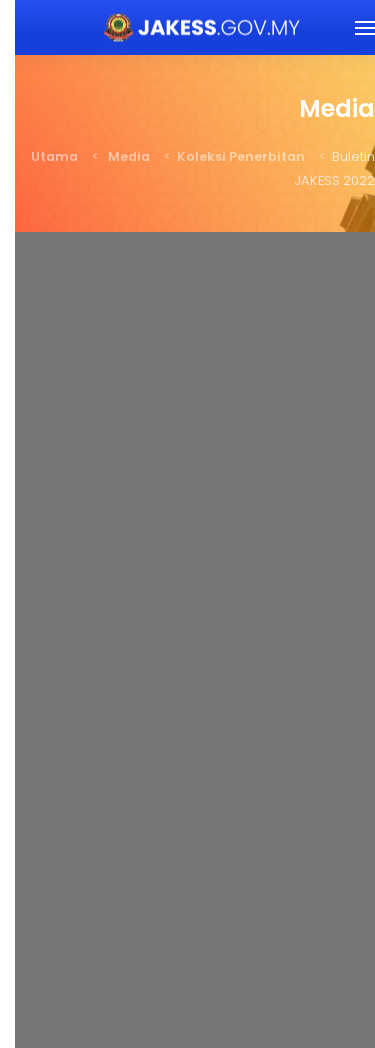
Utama (39, 156)
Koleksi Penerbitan (226, 156)
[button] (350, 27)
